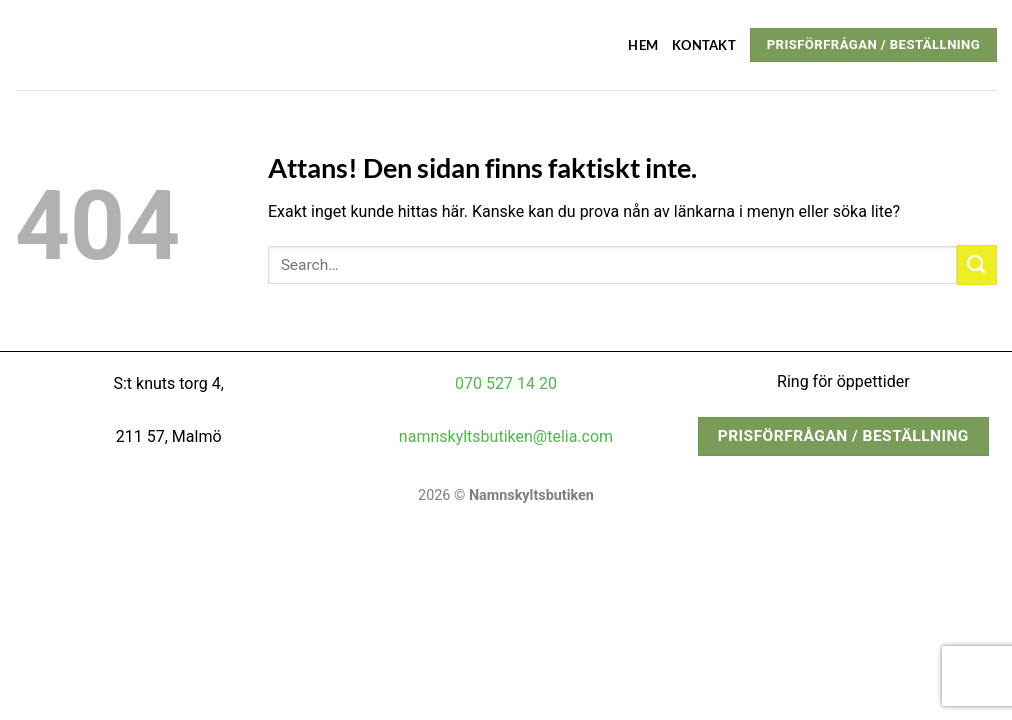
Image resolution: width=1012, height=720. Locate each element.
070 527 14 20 (506, 383)
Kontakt (704, 45)
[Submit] (977, 264)
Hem (643, 45)
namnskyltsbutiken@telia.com (506, 436)
